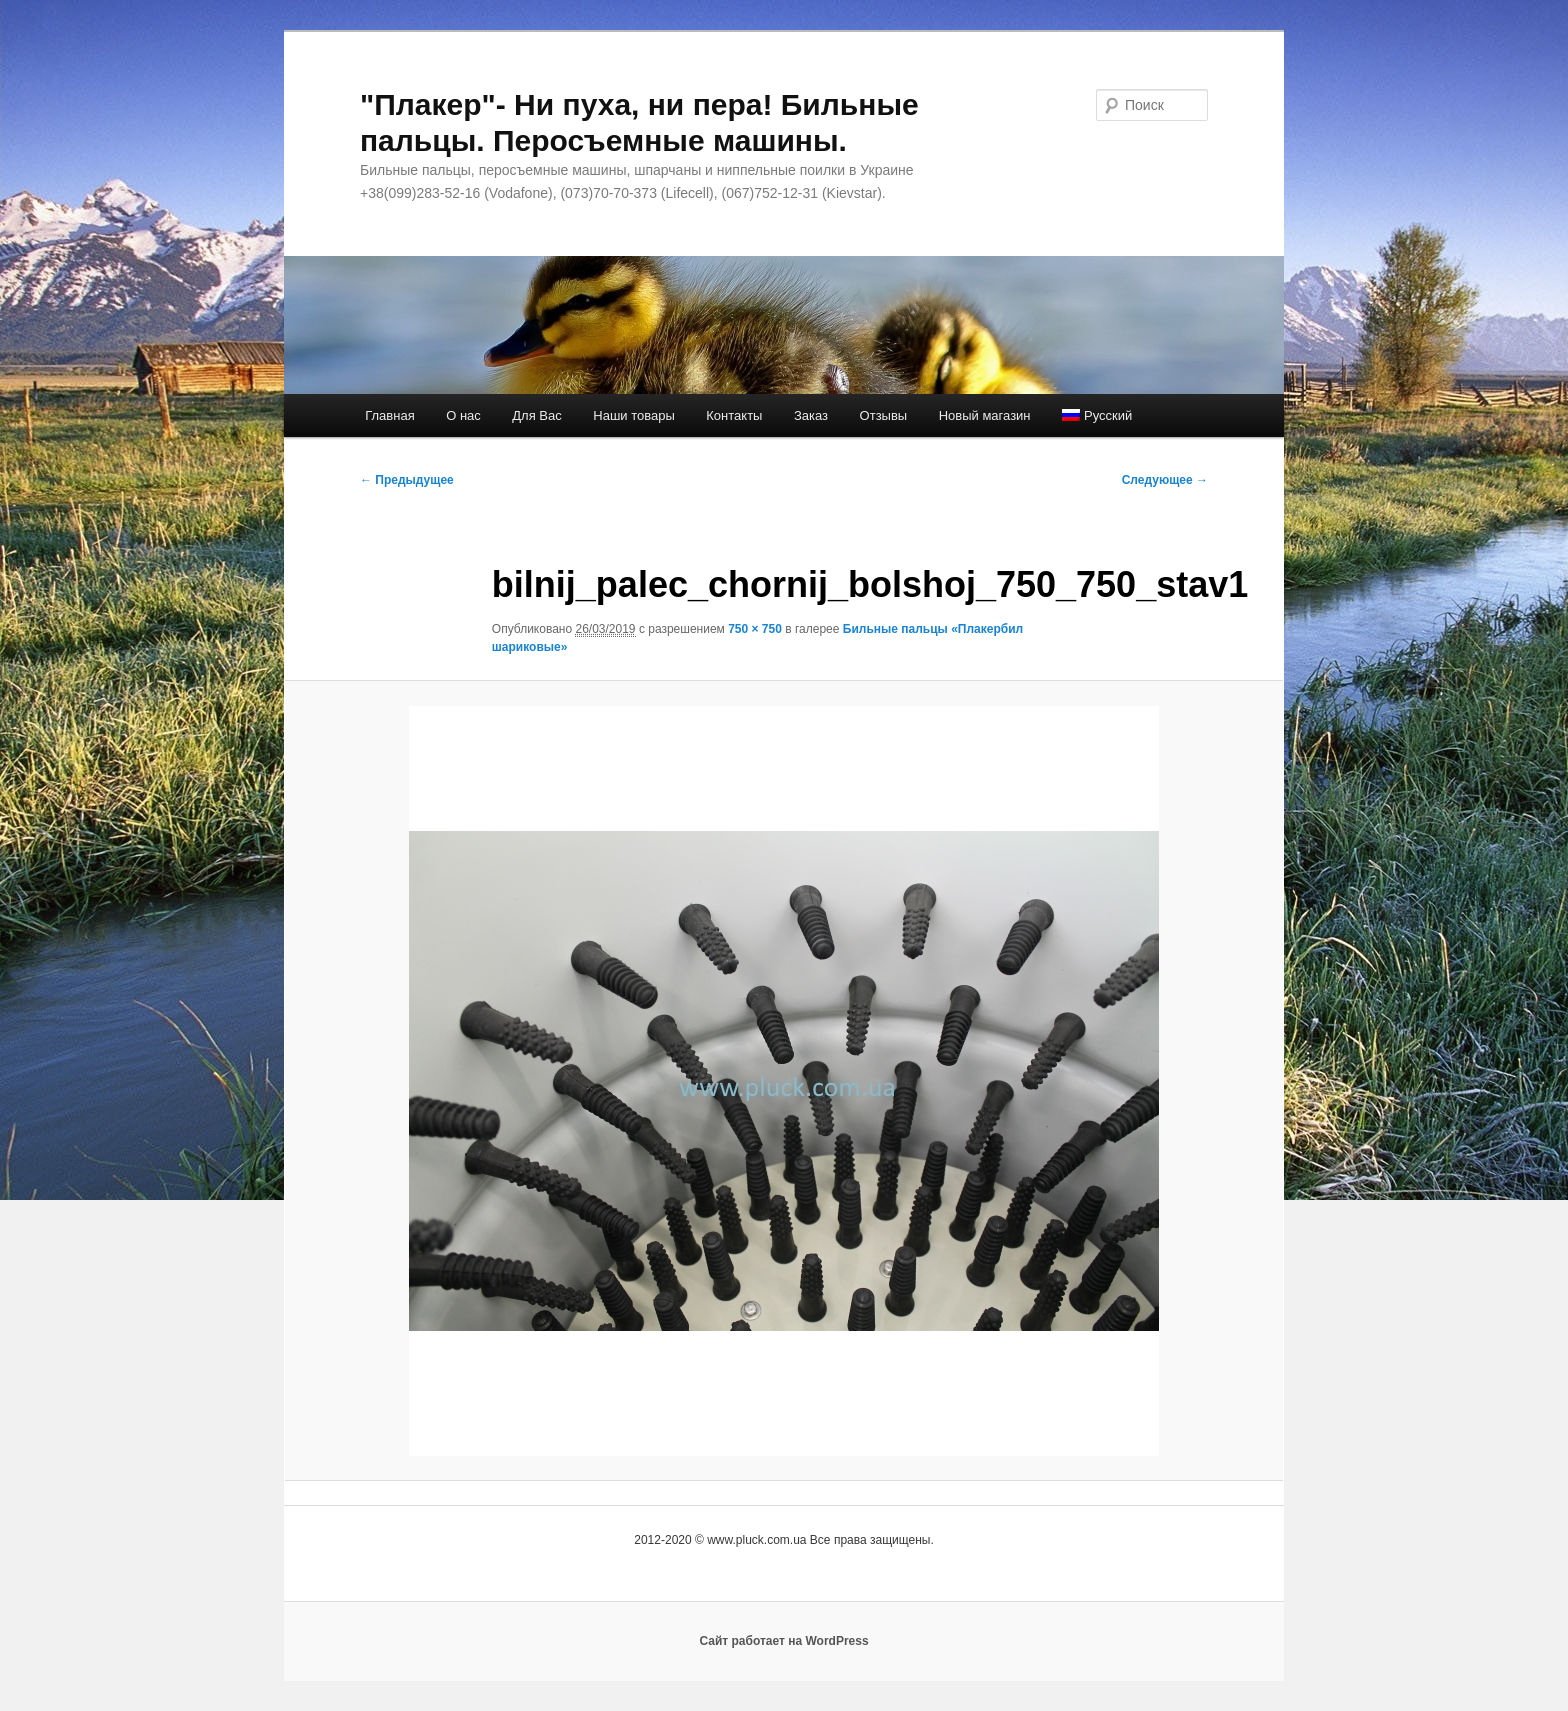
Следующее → (1165, 480)
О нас (463, 415)
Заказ (811, 415)
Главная (389, 415)
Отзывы (884, 415)
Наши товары (634, 415)
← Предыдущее (407, 480)
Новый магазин (985, 415)
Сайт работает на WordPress (783, 1641)
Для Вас (536, 415)
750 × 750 (755, 629)
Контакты (734, 415)
